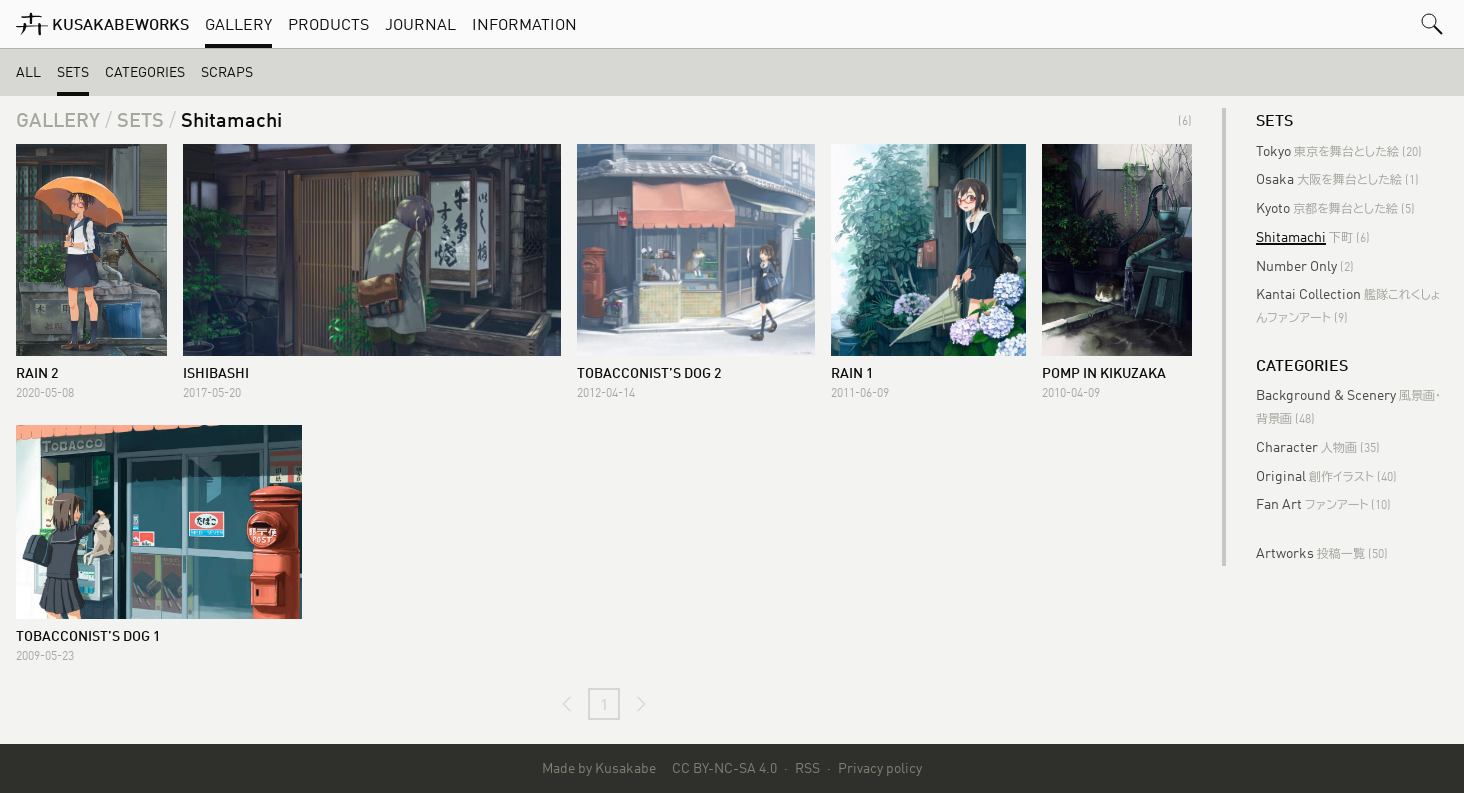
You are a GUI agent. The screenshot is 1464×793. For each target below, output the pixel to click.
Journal (420, 24)
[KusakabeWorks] (102, 24)
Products (328, 24)
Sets (73, 71)
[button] (1432, 24)
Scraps (227, 71)
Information (524, 24)
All (28, 71)
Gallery (238, 24)
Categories (145, 71)
